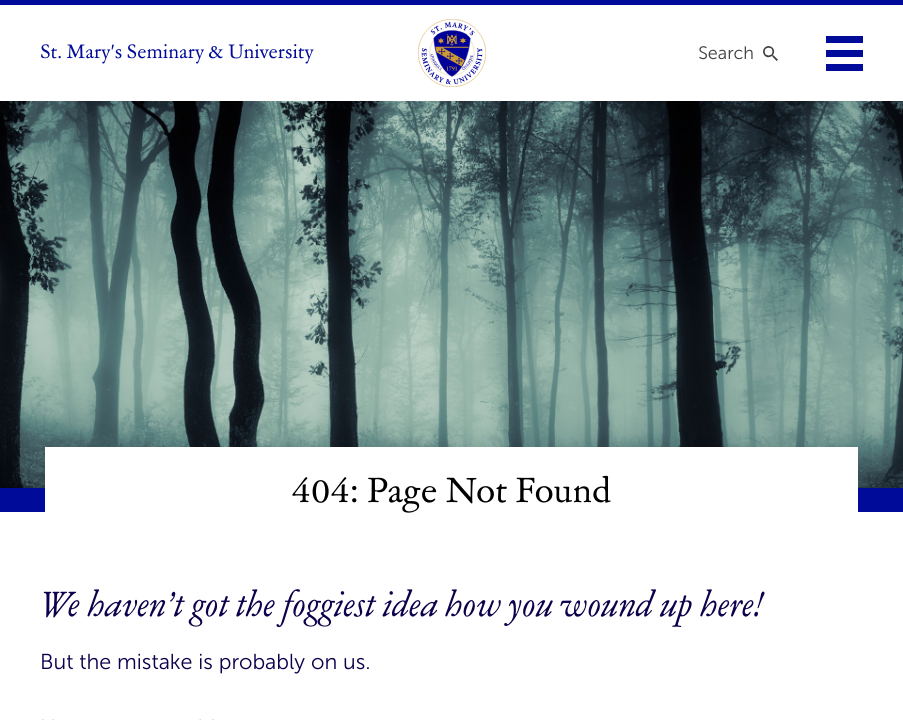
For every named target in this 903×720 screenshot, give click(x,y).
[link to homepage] (452, 53)
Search (726, 53)
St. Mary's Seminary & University (177, 53)
